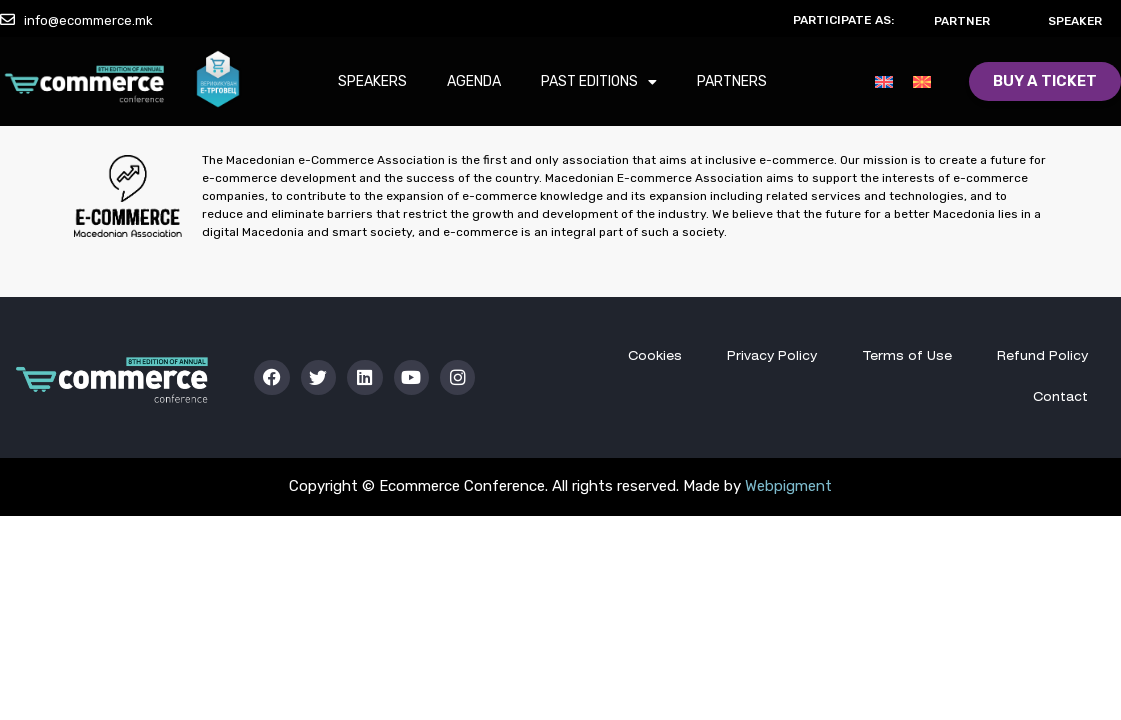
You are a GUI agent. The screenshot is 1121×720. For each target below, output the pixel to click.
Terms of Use (906, 356)
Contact (1060, 397)
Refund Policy (1042, 356)
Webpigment (788, 486)
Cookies (653, 356)
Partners (732, 82)
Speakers (372, 82)
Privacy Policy (771, 356)
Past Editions (599, 83)
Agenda (474, 82)
